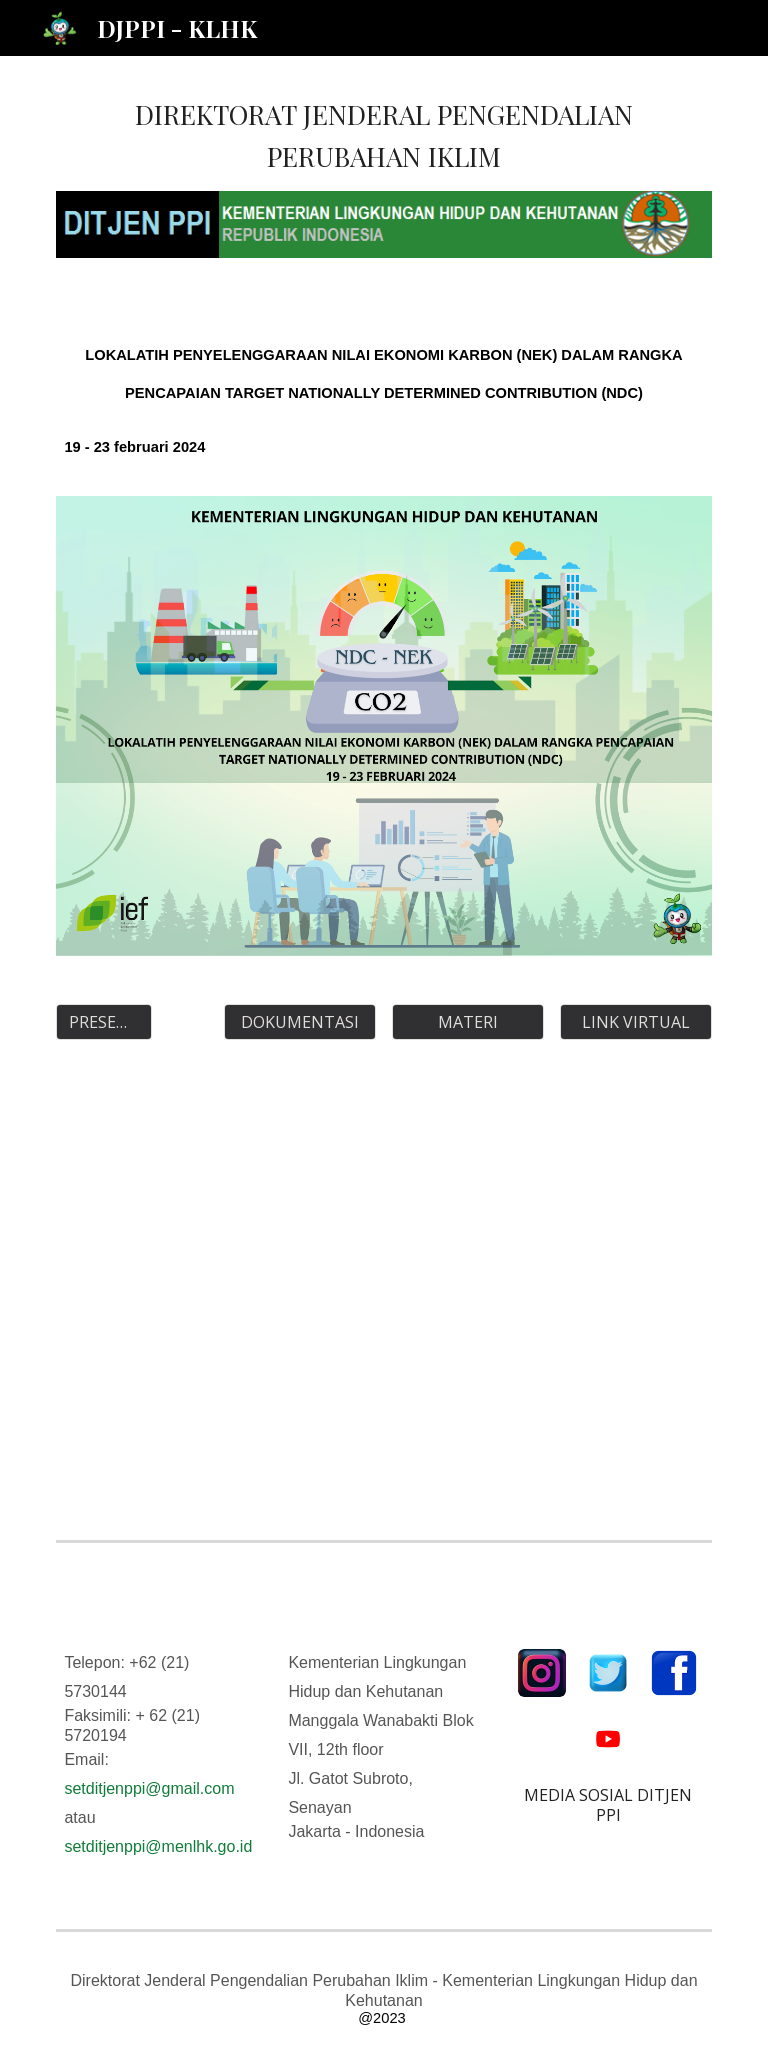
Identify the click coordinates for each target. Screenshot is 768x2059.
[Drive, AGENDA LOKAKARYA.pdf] (383, 1298)
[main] (383, 135)
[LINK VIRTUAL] (635, 1022)
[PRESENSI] (103, 1022)
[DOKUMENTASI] (299, 1022)
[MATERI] (467, 1022)
